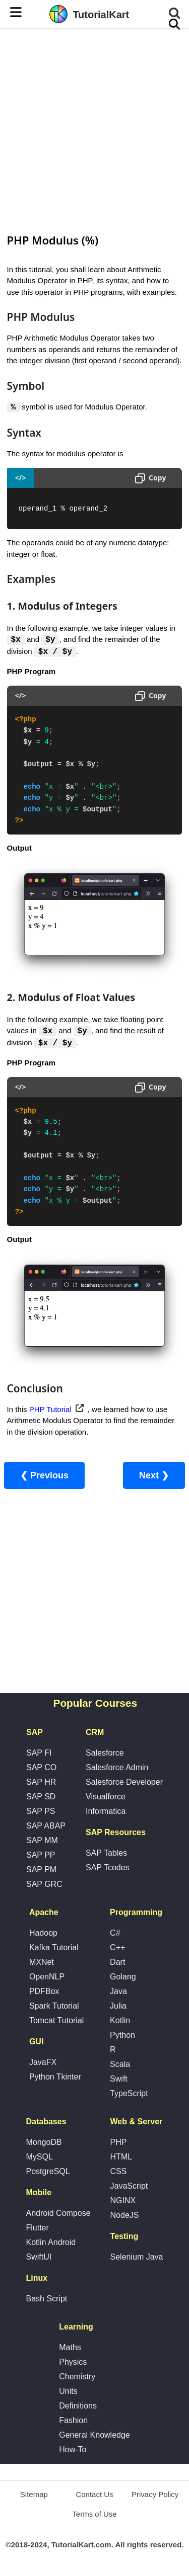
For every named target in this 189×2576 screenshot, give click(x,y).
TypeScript (129, 2094)
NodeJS (124, 2216)
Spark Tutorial (54, 2007)
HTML (121, 2157)
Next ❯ (154, 1477)
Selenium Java (136, 2258)
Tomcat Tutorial (56, 2021)
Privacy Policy (155, 2495)
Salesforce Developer (124, 1783)
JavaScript (129, 2187)
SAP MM (42, 1841)
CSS (118, 2172)
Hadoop (43, 1934)
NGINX (123, 2201)
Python (122, 2036)
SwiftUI (38, 2258)
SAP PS (40, 1812)
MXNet (41, 1963)
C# (115, 1934)
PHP (118, 2143)
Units (68, 2392)
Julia (118, 2007)
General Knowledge (94, 2436)
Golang (123, 1977)
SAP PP (40, 1856)
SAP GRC (44, 1885)
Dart (117, 1963)
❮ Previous (44, 1477)
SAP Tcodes (108, 1868)
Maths (70, 2348)
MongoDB (43, 2143)
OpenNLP (47, 1977)
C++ (117, 1948)
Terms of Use (94, 2515)
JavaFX (42, 2063)
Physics (73, 2363)
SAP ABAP (46, 1826)
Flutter (37, 2228)
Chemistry (77, 2377)
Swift (119, 2079)
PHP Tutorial (50, 1410)
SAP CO (41, 1768)
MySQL (39, 2157)
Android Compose (58, 2214)
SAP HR (41, 1783)
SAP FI (38, 1754)
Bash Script (46, 2299)
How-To (72, 2450)
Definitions (78, 2406)
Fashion (73, 2421)
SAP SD (40, 1797)
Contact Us (94, 2495)
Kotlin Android (51, 2243)
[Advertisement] (94, 129)
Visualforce (105, 1797)
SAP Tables (106, 1854)
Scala (120, 2065)
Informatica (105, 1812)
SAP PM (41, 1870)
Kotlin (120, 2021)
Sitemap (34, 2495)
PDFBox (44, 1992)
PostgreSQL (48, 2172)
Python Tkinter (55, 2077)
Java (118, 1992)
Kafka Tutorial (54, 1948)
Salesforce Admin (117, 1768)
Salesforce (105, 1754)
